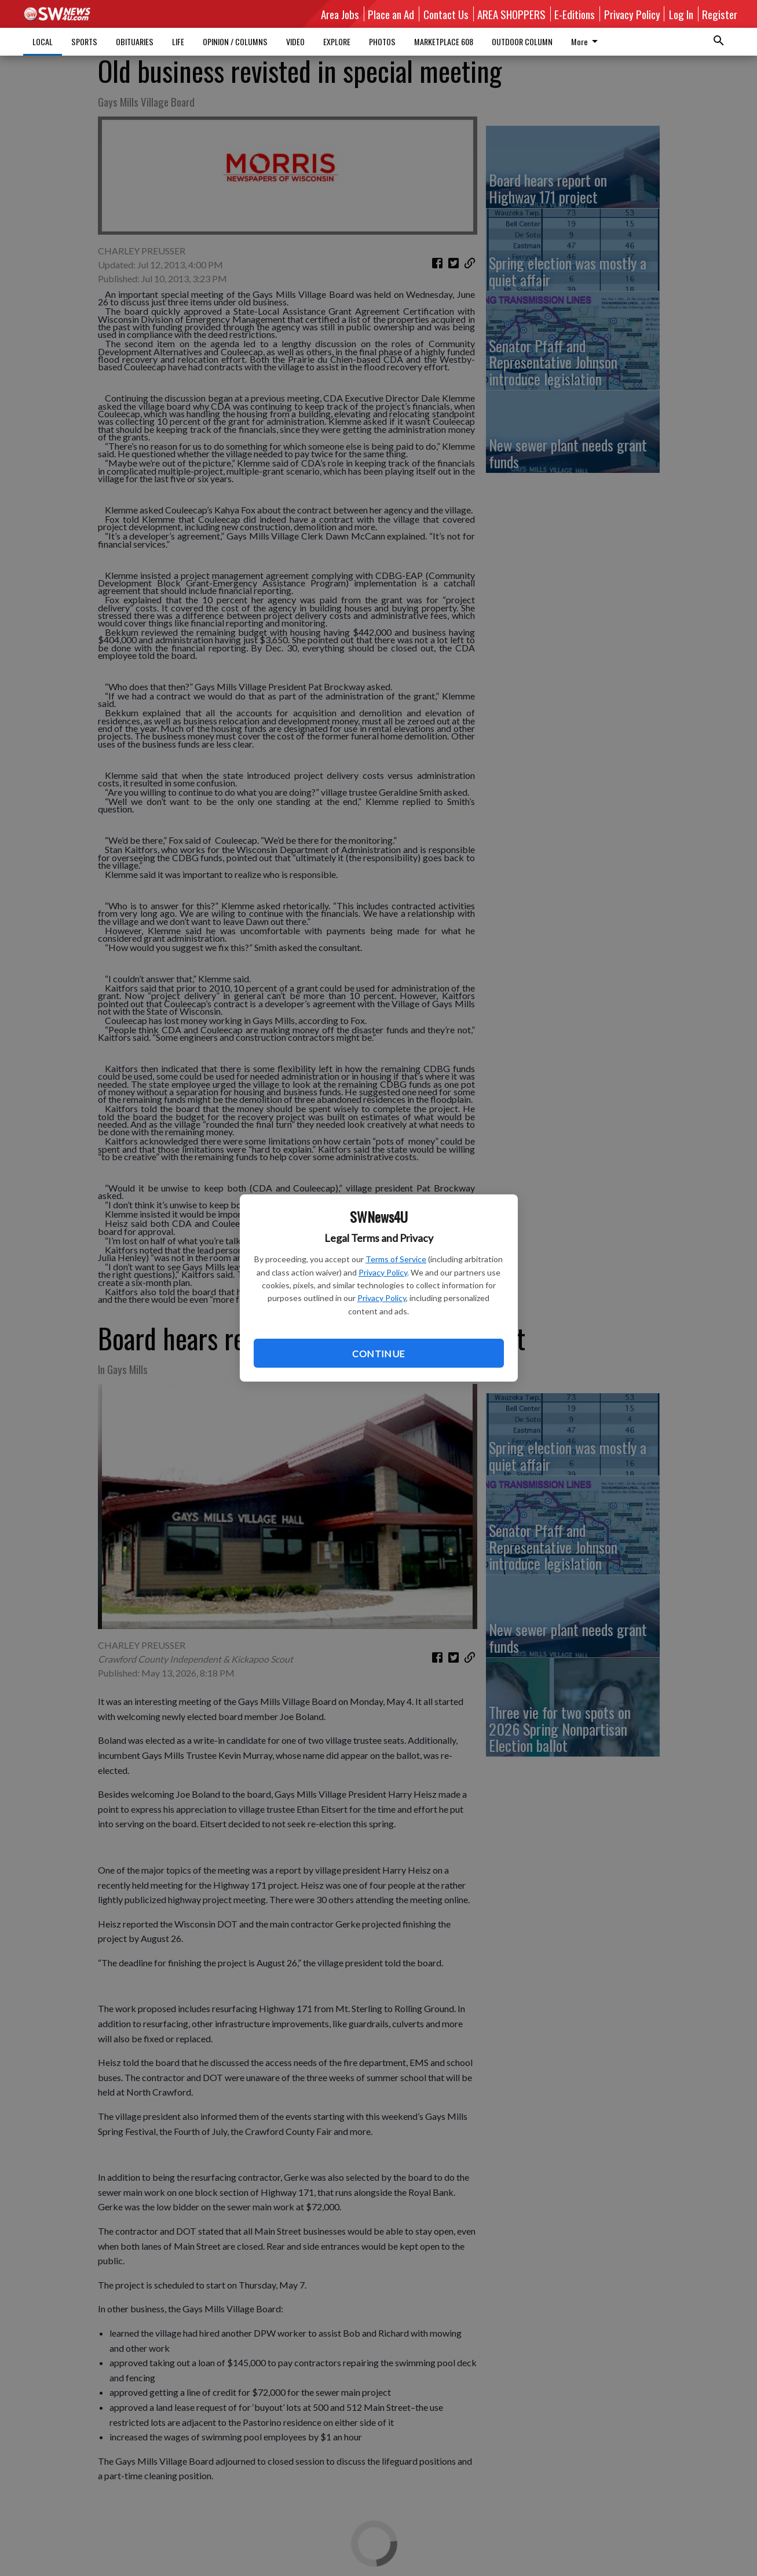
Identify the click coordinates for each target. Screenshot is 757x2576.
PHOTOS (382, 41)
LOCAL (42, 41)
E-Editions (574, 13)
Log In (681, 13)
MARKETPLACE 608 (443, 41)
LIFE (178, 41)
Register (719, 13)
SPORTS (84, 41)
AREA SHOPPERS (511, 13)
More (586, 41)
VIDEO (295, 41)
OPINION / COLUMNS (235, 41)
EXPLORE (336, 41)
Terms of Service (395, 1259)
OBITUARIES (134, 41)
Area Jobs (340, 13)
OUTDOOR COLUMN (522, 41)
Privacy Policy (383, 1272)
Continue (378, 1353)
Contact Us (446, 13)
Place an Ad (391, 13)
